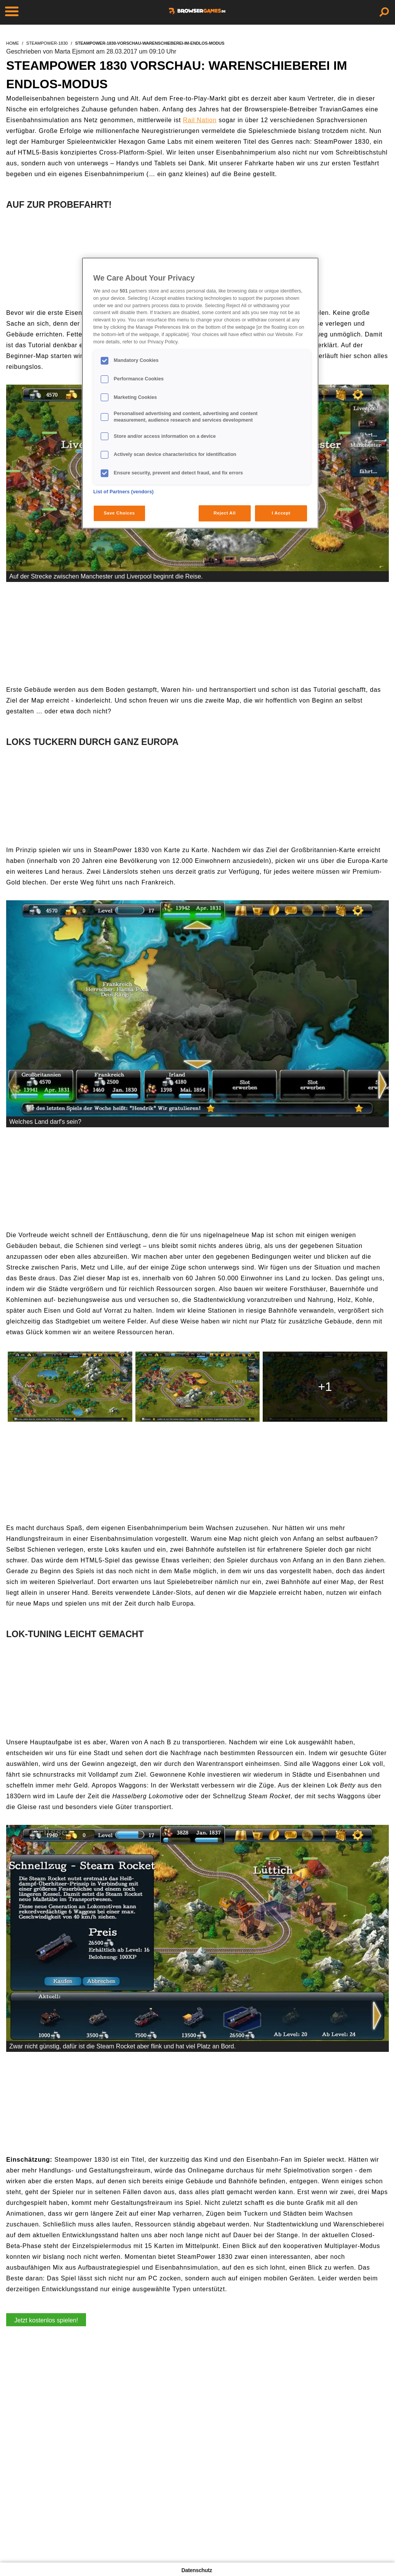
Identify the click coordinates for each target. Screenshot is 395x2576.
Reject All (225, 513)
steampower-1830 (47, 43)
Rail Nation (199, 120)
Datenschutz (196, 2570)
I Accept (281, 513)
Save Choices (119, 513)
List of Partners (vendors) (123, 491)
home (12, 43)
